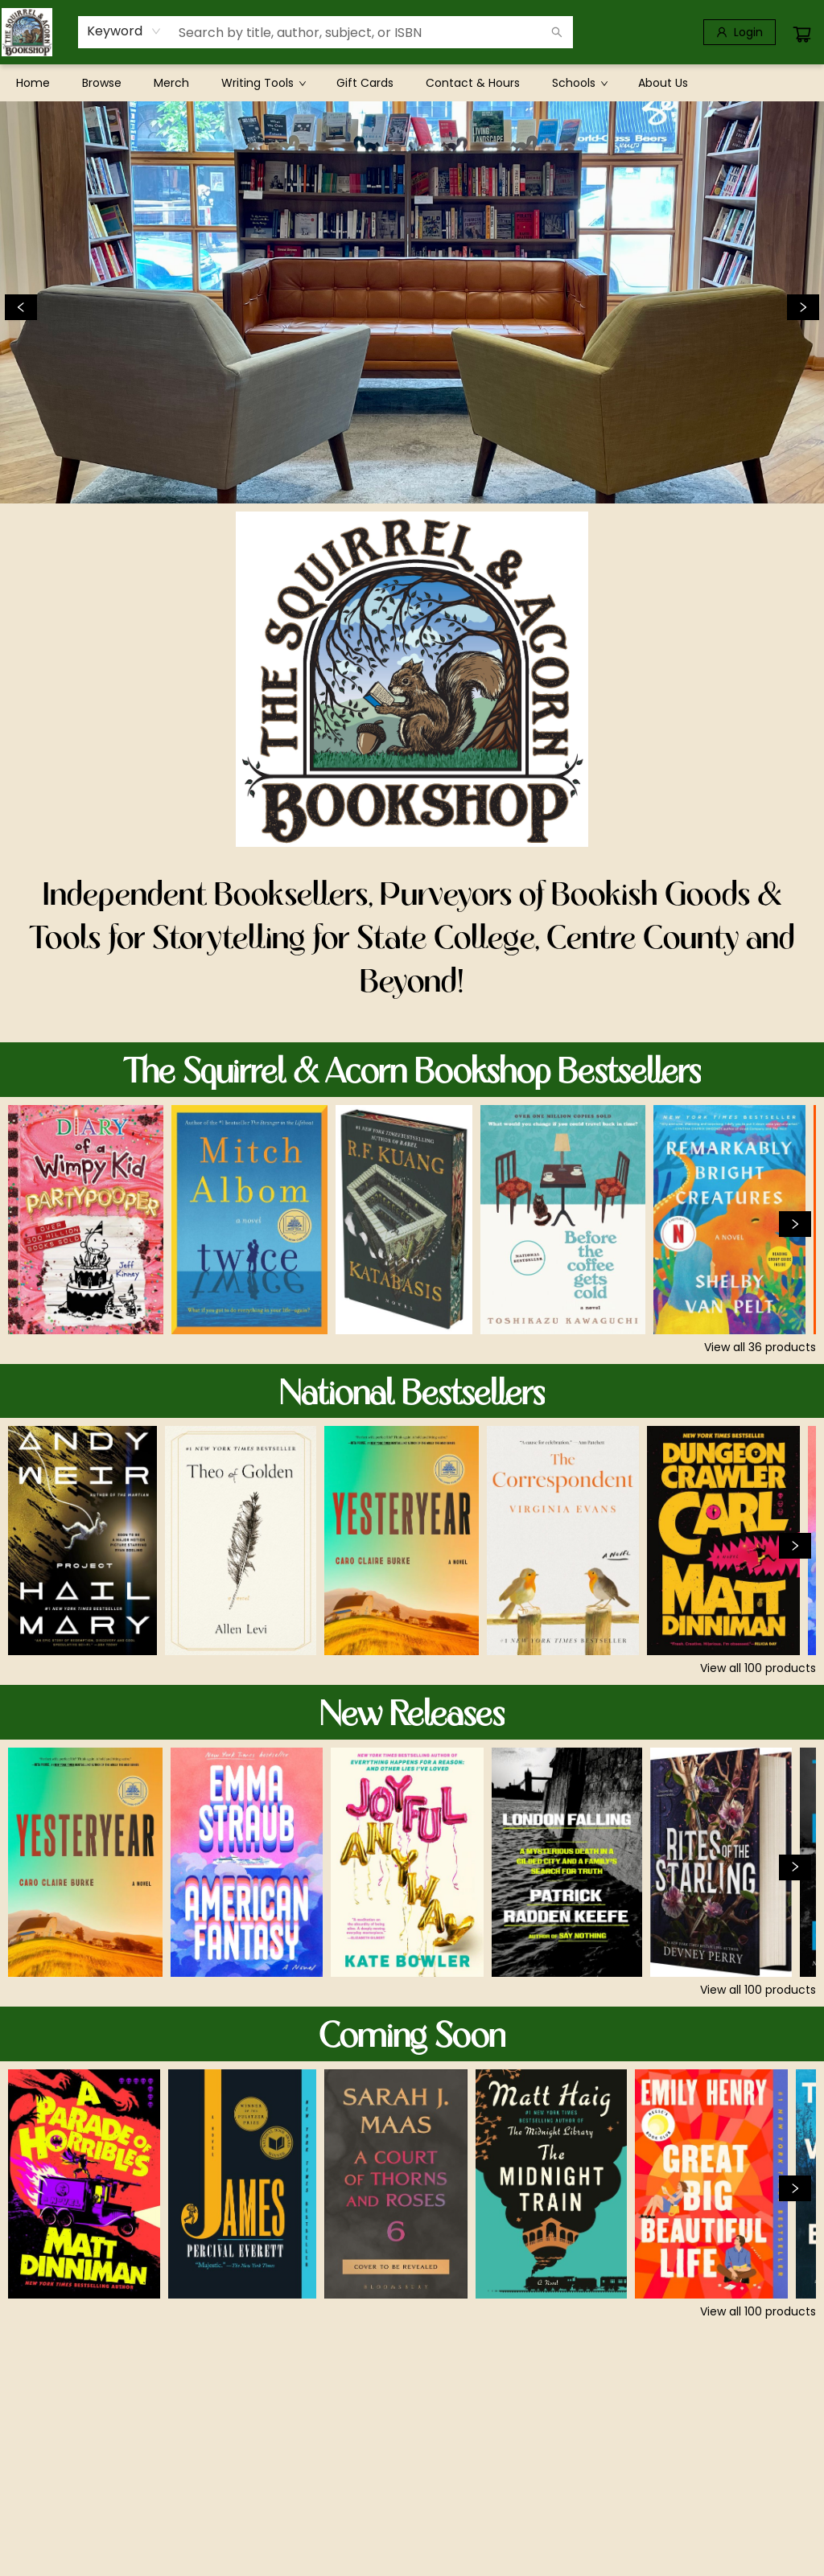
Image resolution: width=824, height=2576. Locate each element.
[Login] (739, 32)
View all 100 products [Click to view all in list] (758, 1668)
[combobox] (124, 31)
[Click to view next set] (795, 1224)
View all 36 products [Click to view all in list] (760, 1347)
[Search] (557, 32)
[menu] (412, 82)
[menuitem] (33, 82)
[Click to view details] (85, 1219)
